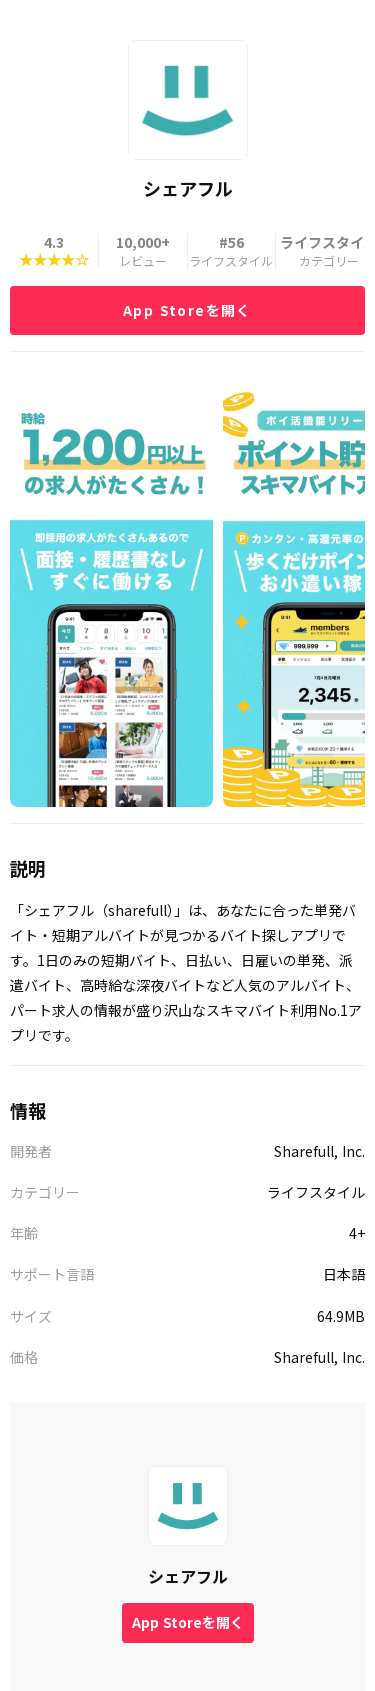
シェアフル (188, 1576)
